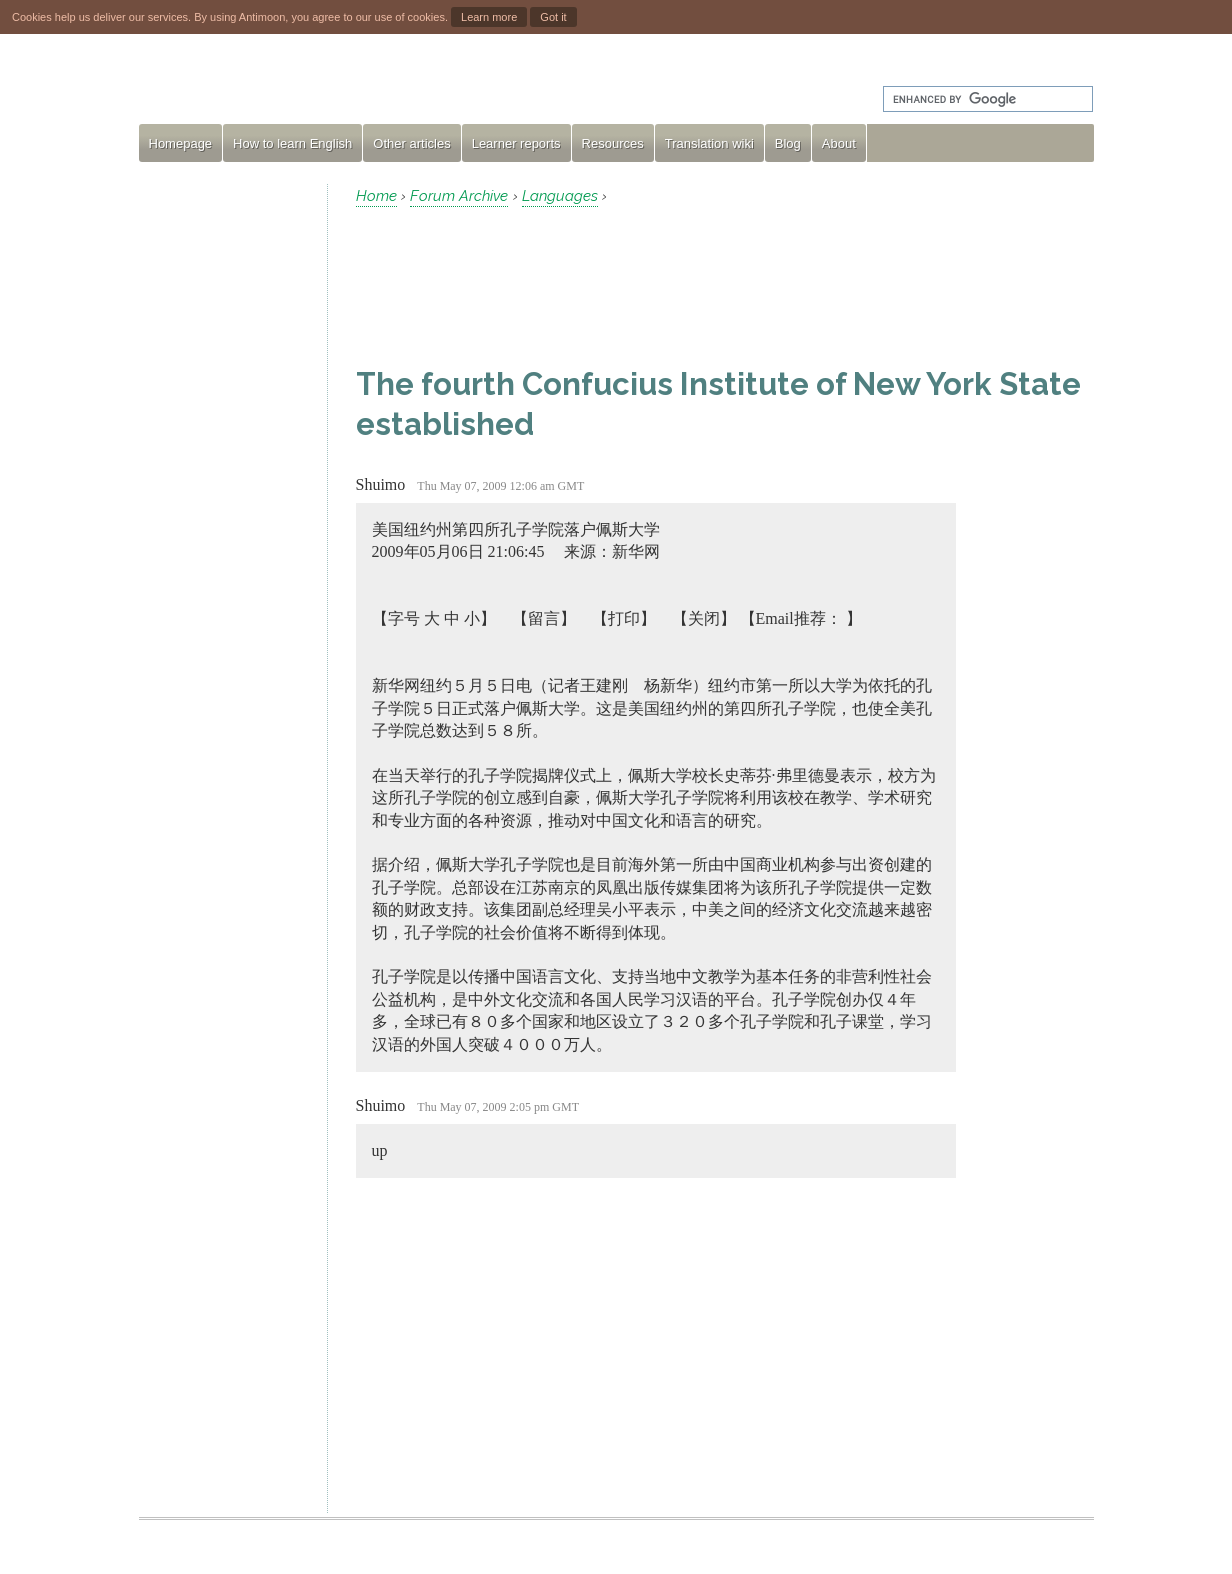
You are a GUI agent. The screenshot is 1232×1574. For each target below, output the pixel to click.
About (839, 143)
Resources (613, 143)
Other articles (411, 143)
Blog (788, 143)
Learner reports (516, 143)
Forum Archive (459, 196)
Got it (553, 17)
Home (376, 196)
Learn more (489, 17)
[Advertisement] (225, 484)
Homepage (181, 143)
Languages (560, 196)
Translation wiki (709, 143)
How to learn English (292, 143)
